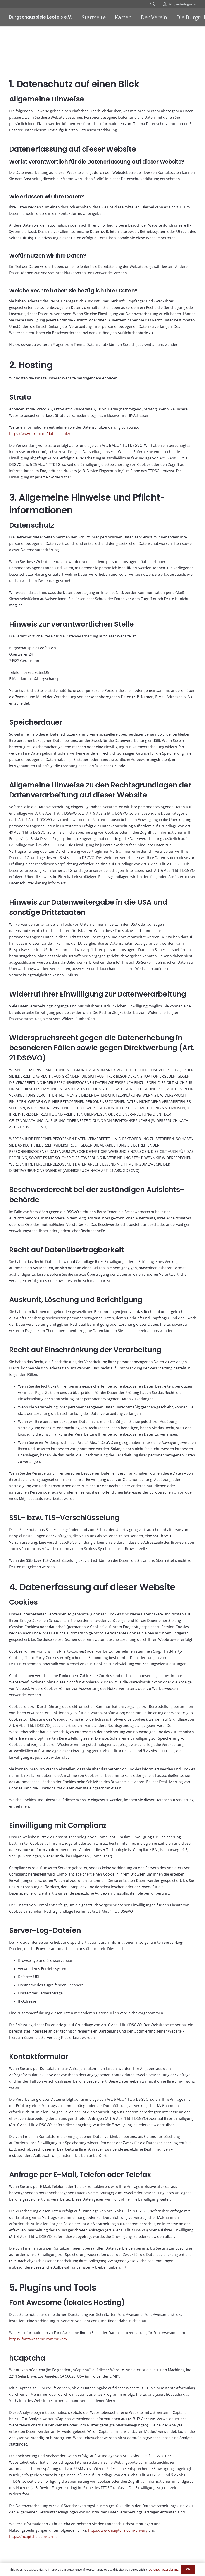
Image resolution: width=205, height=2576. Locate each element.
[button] (180, 4)
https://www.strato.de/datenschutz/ (39, 433)
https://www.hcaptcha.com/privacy (118, 2530)
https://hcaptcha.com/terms (33, 2536)
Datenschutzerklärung (164, 2569)
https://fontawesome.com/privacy (38, 2339)
